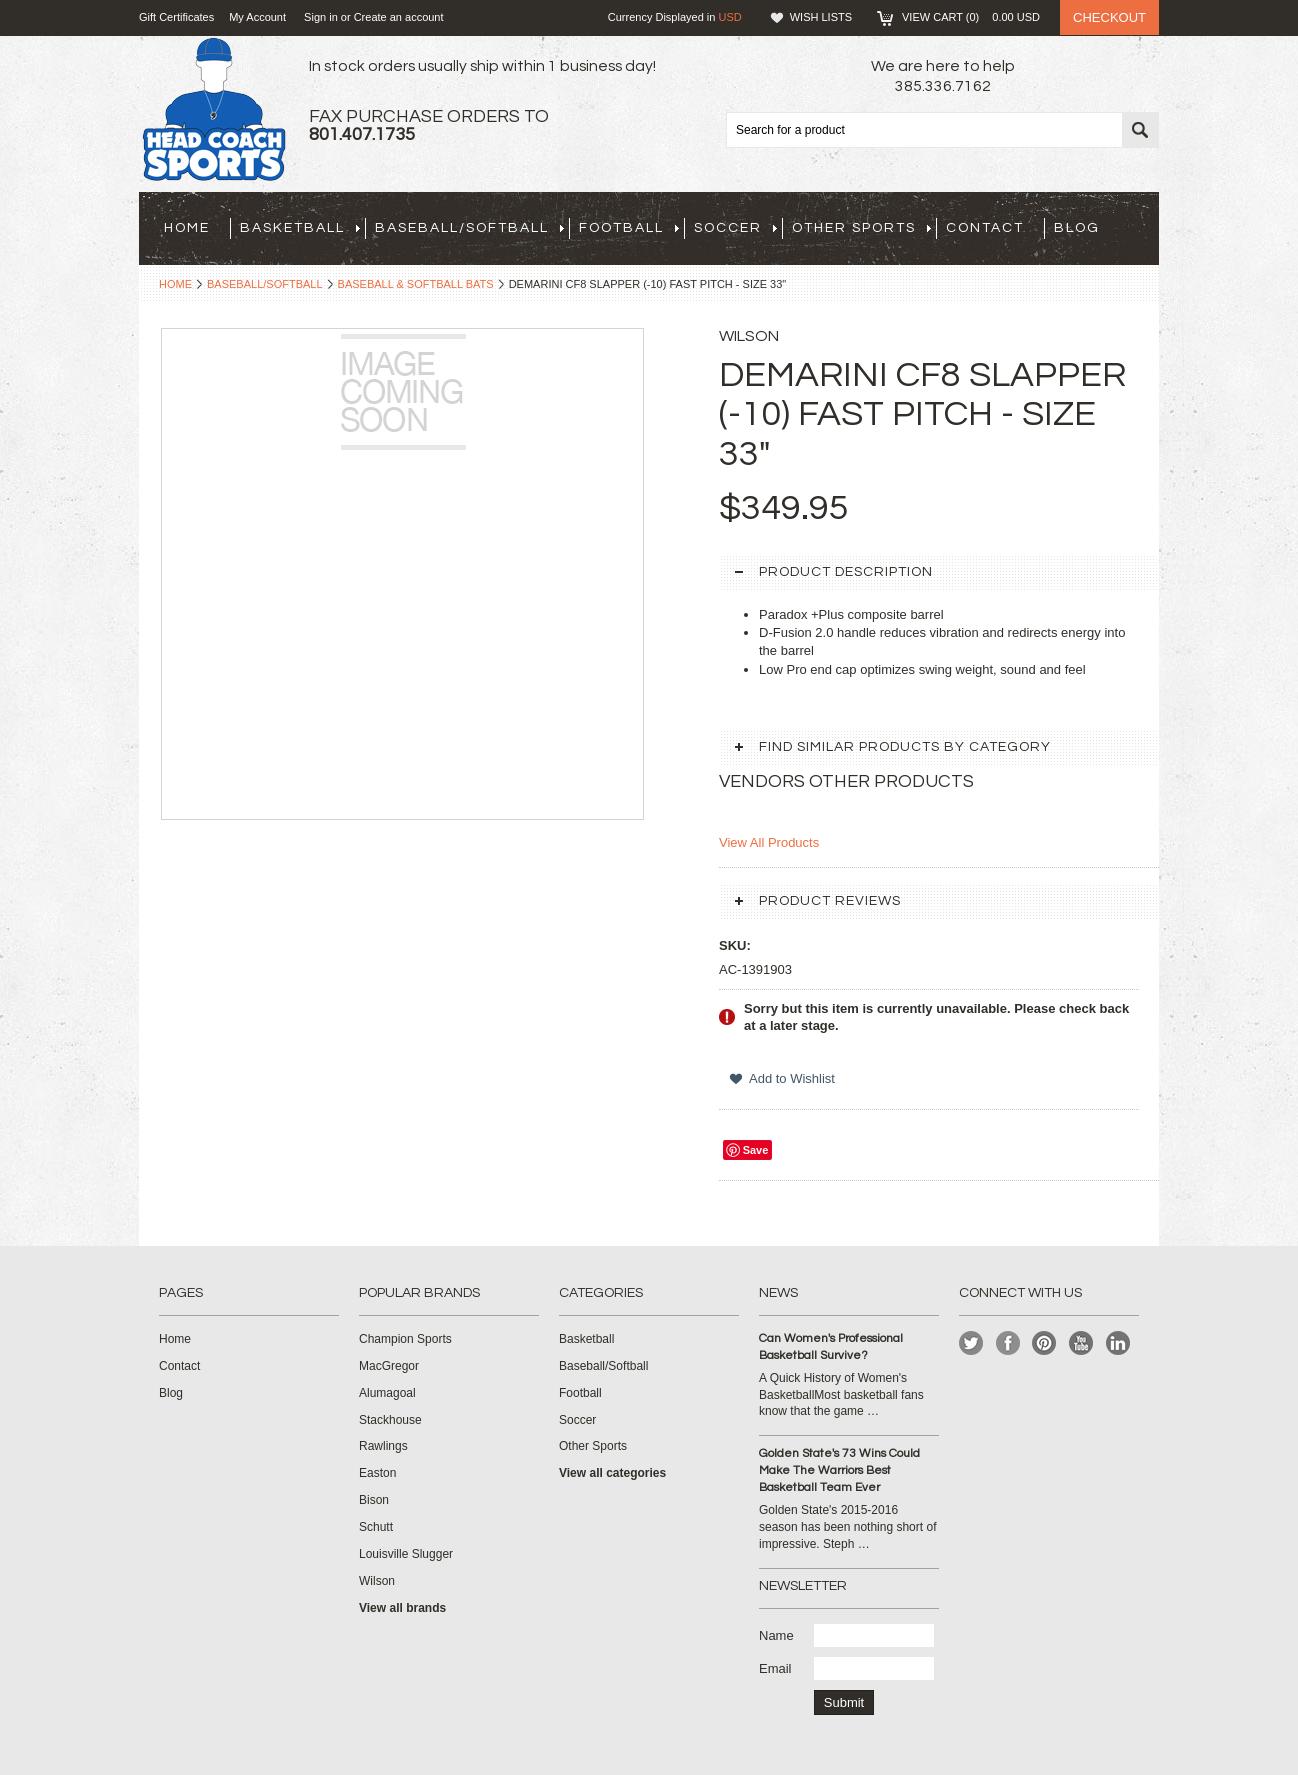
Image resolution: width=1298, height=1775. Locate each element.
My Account (257, 17)
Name (776, 1635)
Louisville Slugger (406, 1554)
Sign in (321, 17)
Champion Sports (405, 1339)
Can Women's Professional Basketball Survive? (831, 1347)
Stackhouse (390, 1420)
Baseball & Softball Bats (416, 284)
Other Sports (861, 228)
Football (629, 228)
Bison (374, 1500)
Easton (377, 1473)
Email (775, 1668)
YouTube (1081, 1343)
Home (175, 284)
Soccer (735, 228)
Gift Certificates (176, 17)
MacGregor (389, 1366)
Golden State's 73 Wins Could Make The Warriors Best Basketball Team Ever (839, 1470)
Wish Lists (821, 17)
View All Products (769, 842)
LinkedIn (1118, 1343)
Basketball (300, 228)
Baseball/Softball (469, 228)
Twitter (971, 1343)
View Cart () (971, 17)
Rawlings (383, 1446)
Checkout (1109, 17)
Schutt (376, 1527)
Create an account (399, 17)
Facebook (1008, 1343)
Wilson (377, 1581)
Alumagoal (387, 1393)
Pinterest (1044, 1343)
